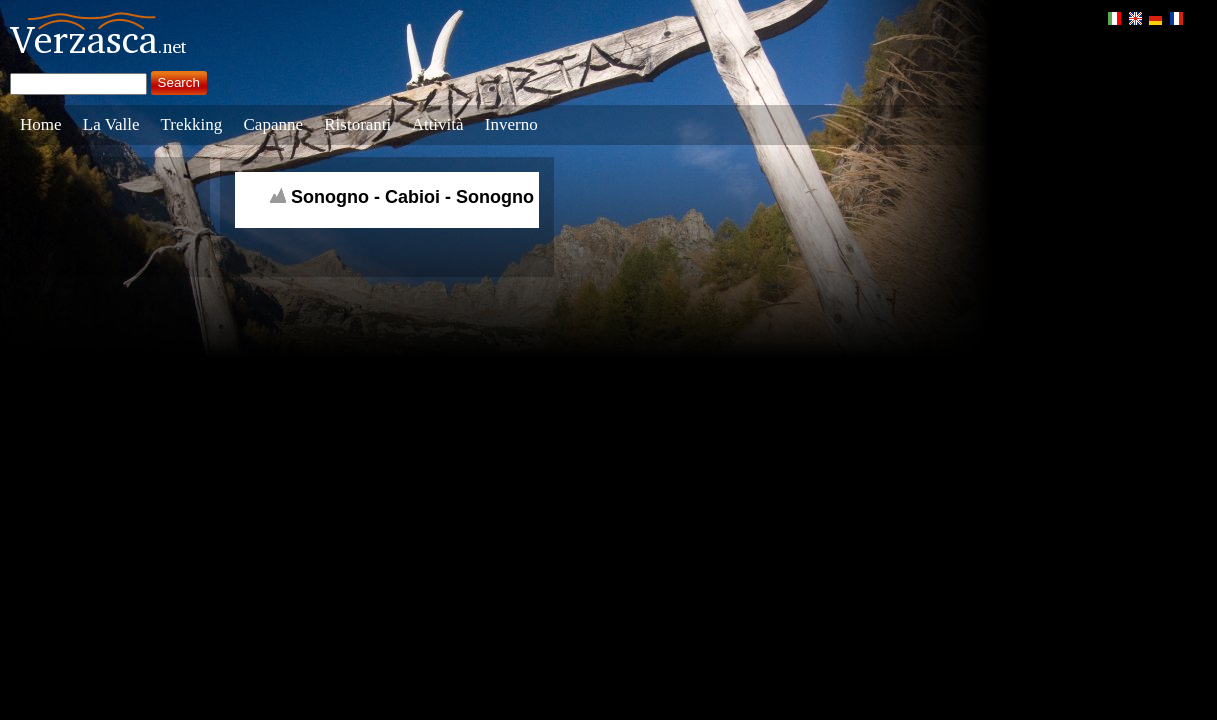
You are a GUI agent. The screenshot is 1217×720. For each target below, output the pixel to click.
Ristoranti (357, 124)
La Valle (111, 124)
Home (41, 124)
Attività (438, 124)
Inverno (511, 124)
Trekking (192, 124)
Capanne (273, 124)
